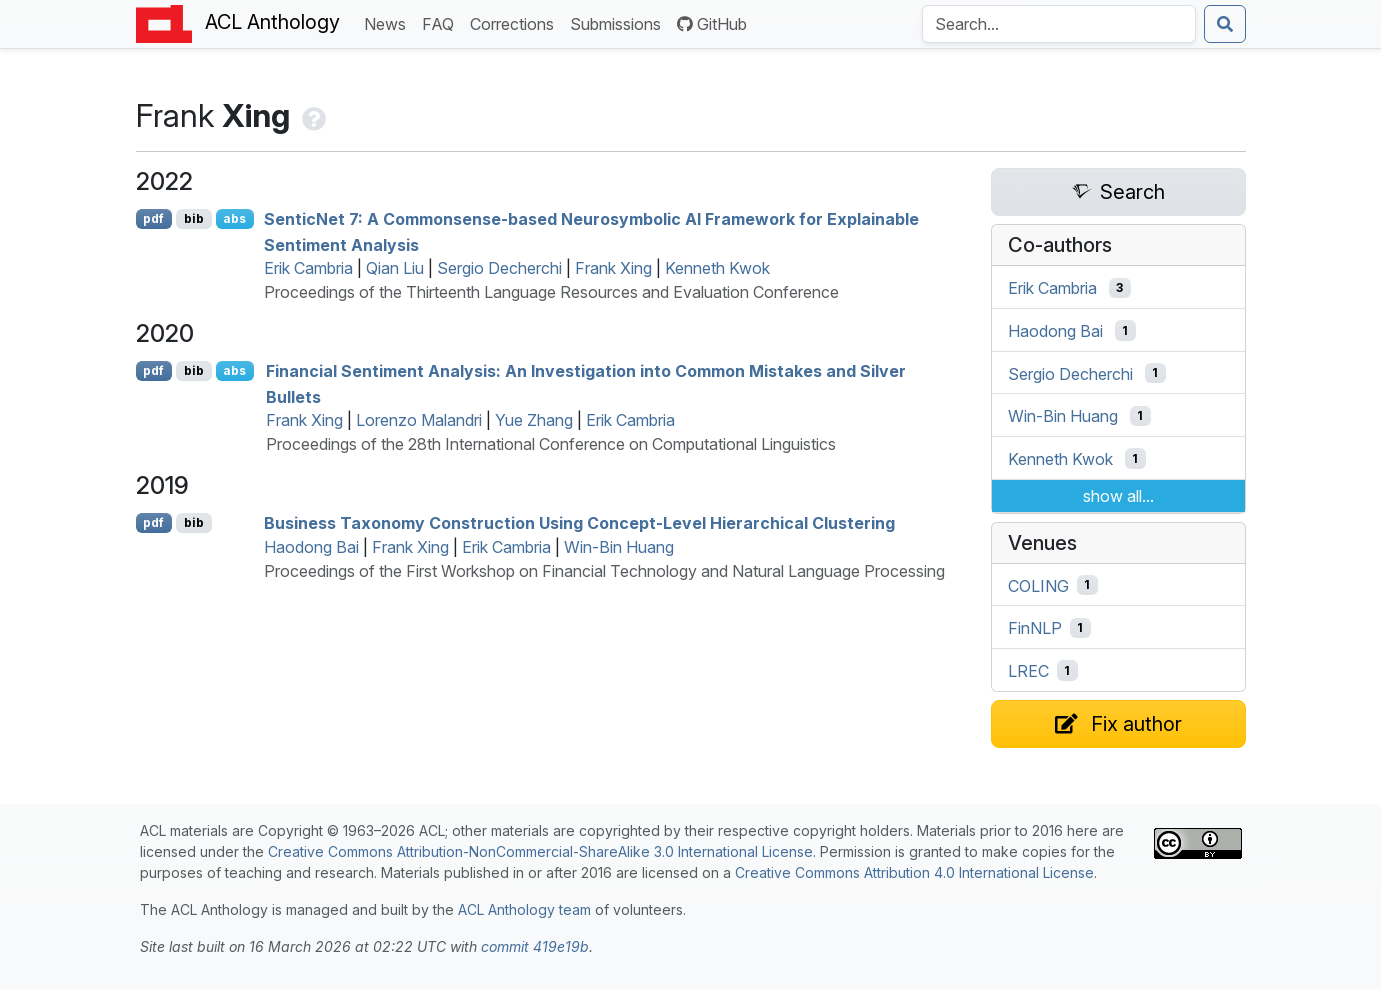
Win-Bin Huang (619, 547)
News (389, 22)
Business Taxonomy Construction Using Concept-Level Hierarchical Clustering (579, 523)
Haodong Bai (311, 547)
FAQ (442, 22)
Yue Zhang (534, 420)
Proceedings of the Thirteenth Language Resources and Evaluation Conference (551, 292)
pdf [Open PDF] (153, 218)
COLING (1038, 585)
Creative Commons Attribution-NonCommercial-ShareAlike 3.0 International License (540, 851)
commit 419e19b (535, 946)
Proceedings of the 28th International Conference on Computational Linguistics (551, 444)
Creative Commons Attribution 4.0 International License (914, 872)
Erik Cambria (308, 268)
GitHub (712, 24)
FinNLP (1035, 628)
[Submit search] (1225, 24)
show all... (1118, 496)
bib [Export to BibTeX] (194, 218)
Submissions (619, 22)
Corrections (516, 22)
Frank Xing (613, 268)
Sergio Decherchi (499, 268)
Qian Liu (395, 268)
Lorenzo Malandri (419, 420)
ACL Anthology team (524, 909)
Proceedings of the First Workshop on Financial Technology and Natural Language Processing (604, 571)
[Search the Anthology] (1059, 24)
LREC (1028, 671)
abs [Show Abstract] (234, 218)
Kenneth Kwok (717, 268)
